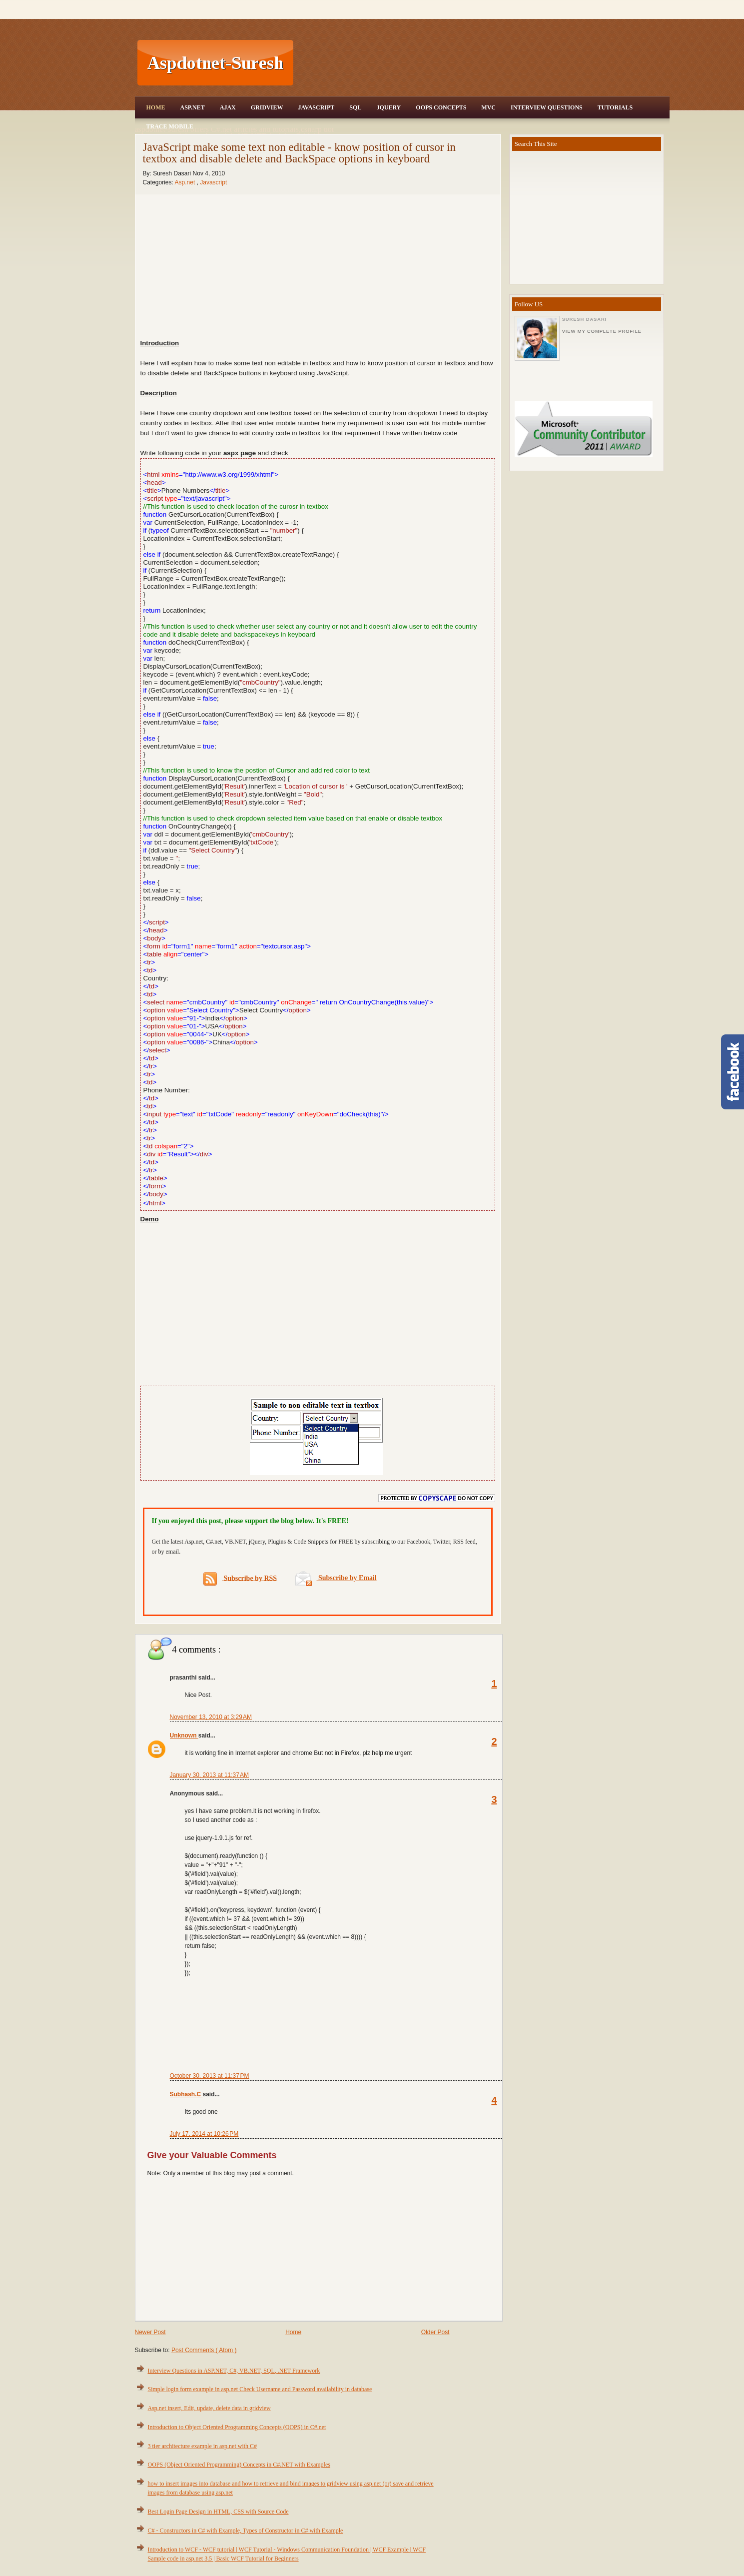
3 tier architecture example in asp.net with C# (202, 2446)
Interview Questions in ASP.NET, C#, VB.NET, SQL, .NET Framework (234, 2370)
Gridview (267, 107)
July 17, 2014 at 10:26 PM (204, 2133)
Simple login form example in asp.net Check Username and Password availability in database (260, 2389)
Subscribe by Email (336, 1578)
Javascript (213, 182)
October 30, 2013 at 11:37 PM (209, 2075)
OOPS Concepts (441, 107)
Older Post (435, 2332)
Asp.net (186, 182)
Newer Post (150, 2332)
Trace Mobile (169, 126)
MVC (488, 107)
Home (155, 107)
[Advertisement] (483, 62)
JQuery (388, 107)
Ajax (228, 107)
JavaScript (316, 107)
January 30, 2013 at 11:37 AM (209, 1774)
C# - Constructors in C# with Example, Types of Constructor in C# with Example (245, 2530)
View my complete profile (602, 331)
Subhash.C (186, 2094)
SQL (355, 107)
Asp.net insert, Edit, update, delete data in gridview (209, 2408)
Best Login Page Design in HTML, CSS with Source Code (218, 2511)
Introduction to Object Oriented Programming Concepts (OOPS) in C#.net (237, 2427)
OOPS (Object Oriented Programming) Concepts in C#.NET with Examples (239, 2464)
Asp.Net (192, 107)
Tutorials (615, 107)
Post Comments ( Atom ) (204, 2350)
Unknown (184, 1735)
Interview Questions (547, 107)
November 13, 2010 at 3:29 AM (211, 1717)
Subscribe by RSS (240, 1579)
